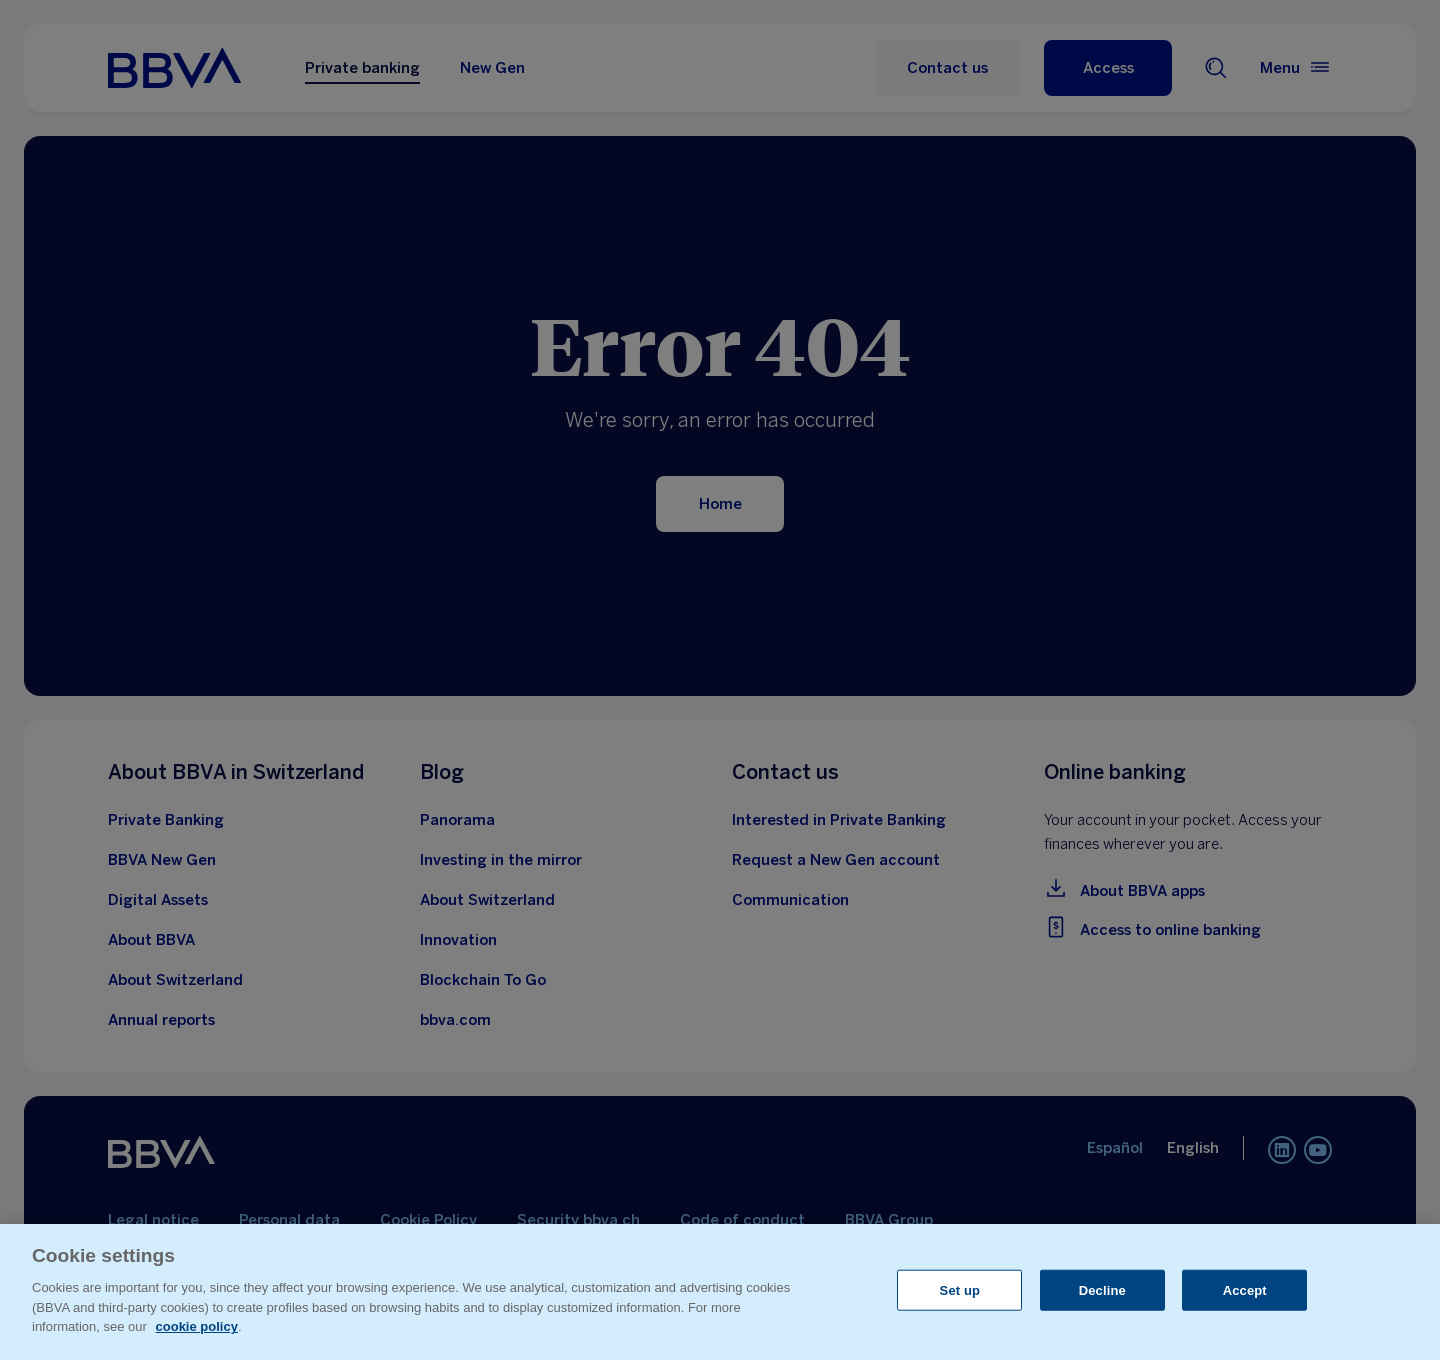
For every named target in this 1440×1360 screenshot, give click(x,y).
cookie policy (197, 1326)
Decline (1102, 1289)
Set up (960, 1289)
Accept (1245, 1289)
